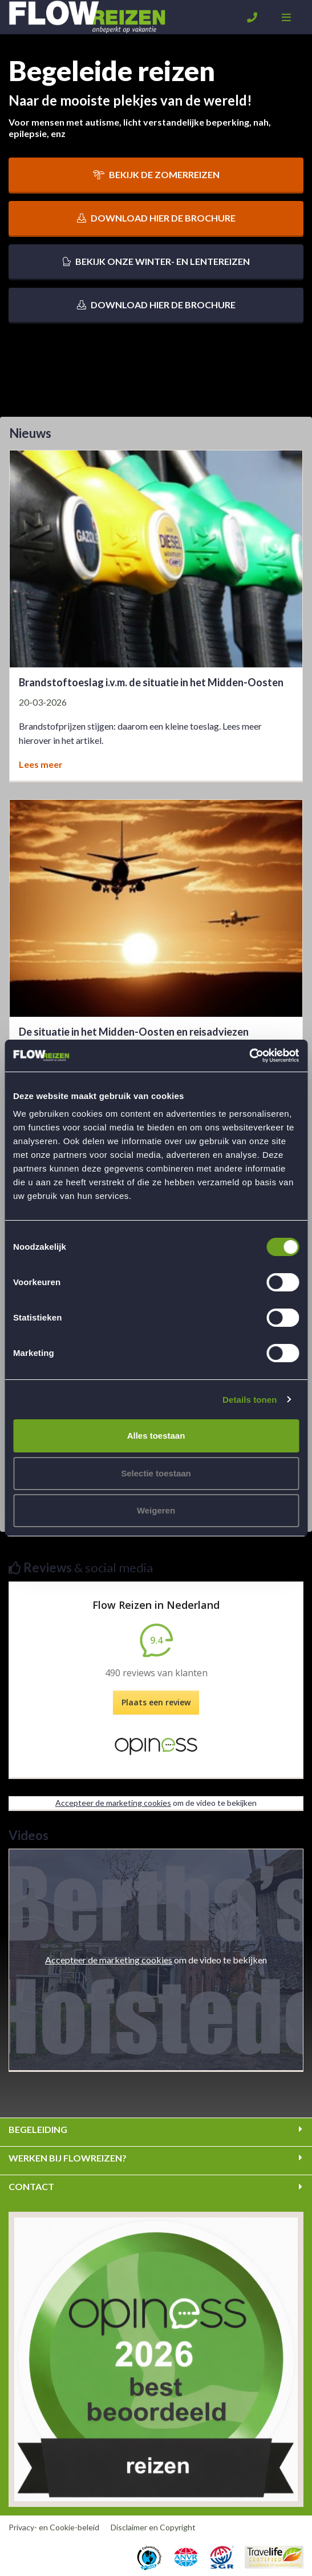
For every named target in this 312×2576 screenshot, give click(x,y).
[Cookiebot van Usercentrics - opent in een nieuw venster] (249, 1055)
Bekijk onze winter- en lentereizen (156, 261)
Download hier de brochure (156, 217)
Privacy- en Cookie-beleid (54, 2527)
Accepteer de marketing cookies (113, 1803)
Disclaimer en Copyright (153, 2527)
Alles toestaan (156, 1435)
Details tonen (249, 1399)
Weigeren (156, 1510)
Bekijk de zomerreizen (156, 174)
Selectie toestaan (156, 1473)
